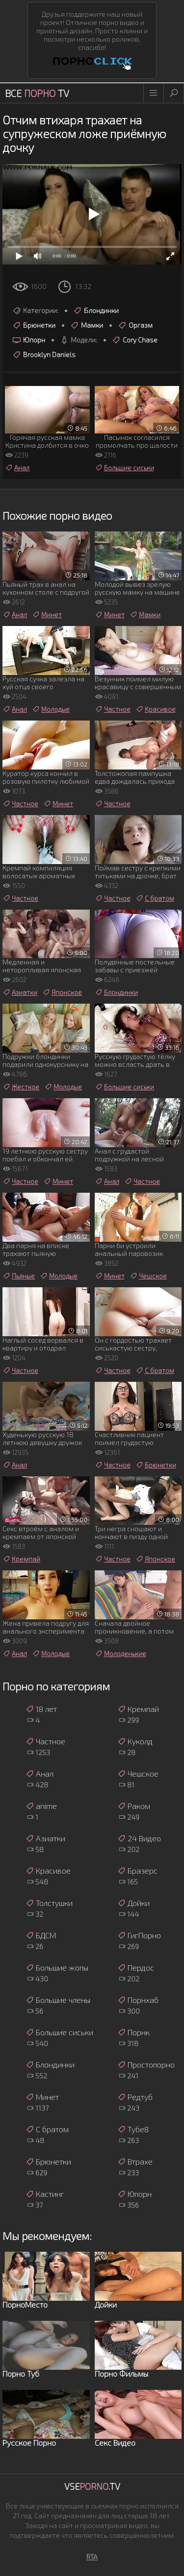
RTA (92, 2556)
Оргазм (135, 325)
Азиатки (19, 992)
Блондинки (96, 310)
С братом (154, 898)
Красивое (155, 709)
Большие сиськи (124, 467)
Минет (47, 614)
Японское (62, 992)
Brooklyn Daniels (44, 354)
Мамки (86, 325)
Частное (113, 709)
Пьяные (18, 1276)
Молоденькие (120, 1653)
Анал (17, 467)
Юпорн (28, 340)
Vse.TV (92, 2486)
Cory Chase (135, 340)
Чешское (148, 1276)
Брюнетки (33, 325)
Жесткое (20, 1087)
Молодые (51, 709)
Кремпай (21, 1559)
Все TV (37, 93)
